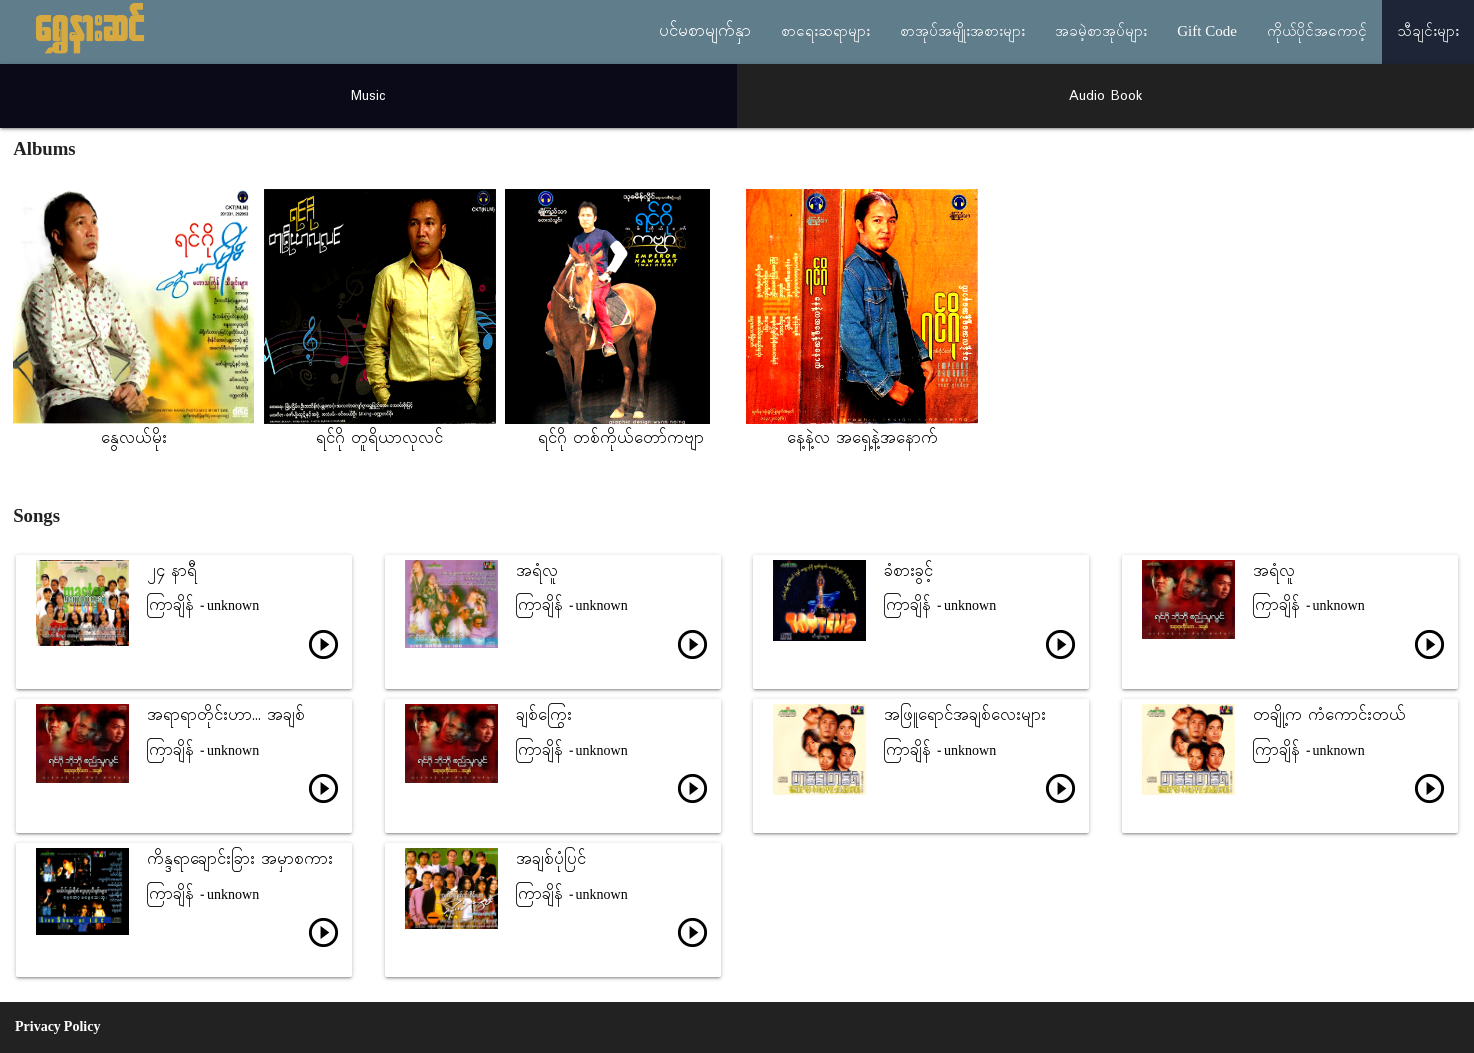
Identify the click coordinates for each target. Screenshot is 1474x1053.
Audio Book (1105, 96)
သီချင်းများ (1428, 32)
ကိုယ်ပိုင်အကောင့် (1317, 32)
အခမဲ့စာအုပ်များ (1101, 32)
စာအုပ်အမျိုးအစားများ (962, 32)
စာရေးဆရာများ (825, 32)
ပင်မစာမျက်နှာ (705, 32)
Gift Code (1207, 32)
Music (368, 96)
